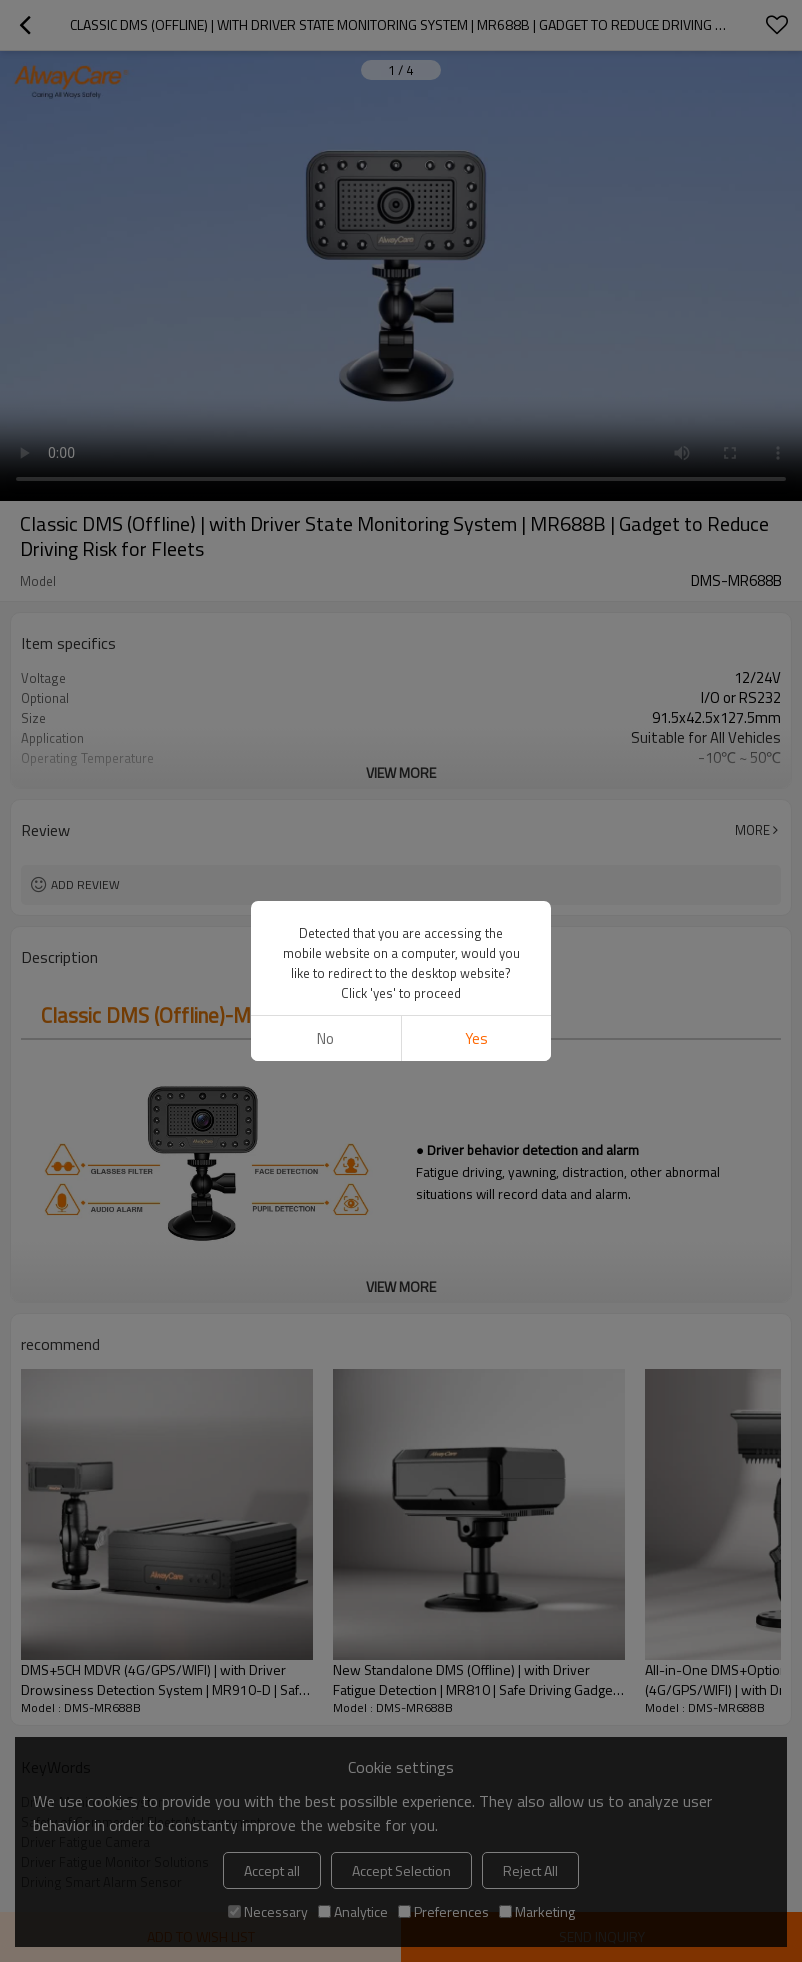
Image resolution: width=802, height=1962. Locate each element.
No (325, 1038)
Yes (476, 1038)
